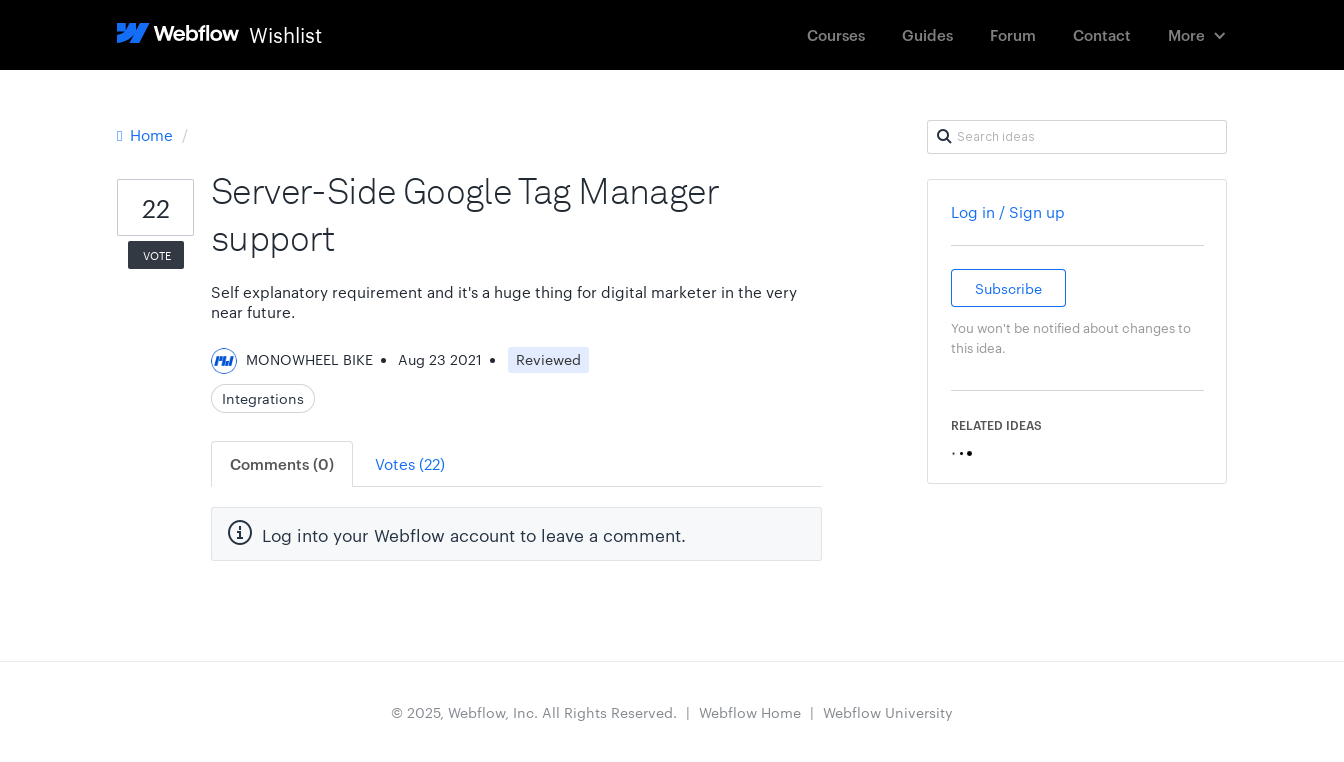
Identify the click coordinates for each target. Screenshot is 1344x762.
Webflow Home (750, 712)
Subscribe (1008, 288)
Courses (836, 34)
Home (147, 134)
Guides (927, 34)
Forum (1013, 34)
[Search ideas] (1077, 137)
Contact (1102, 34)
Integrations (263, 398)
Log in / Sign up (1008, 211)
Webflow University (888, 712)
